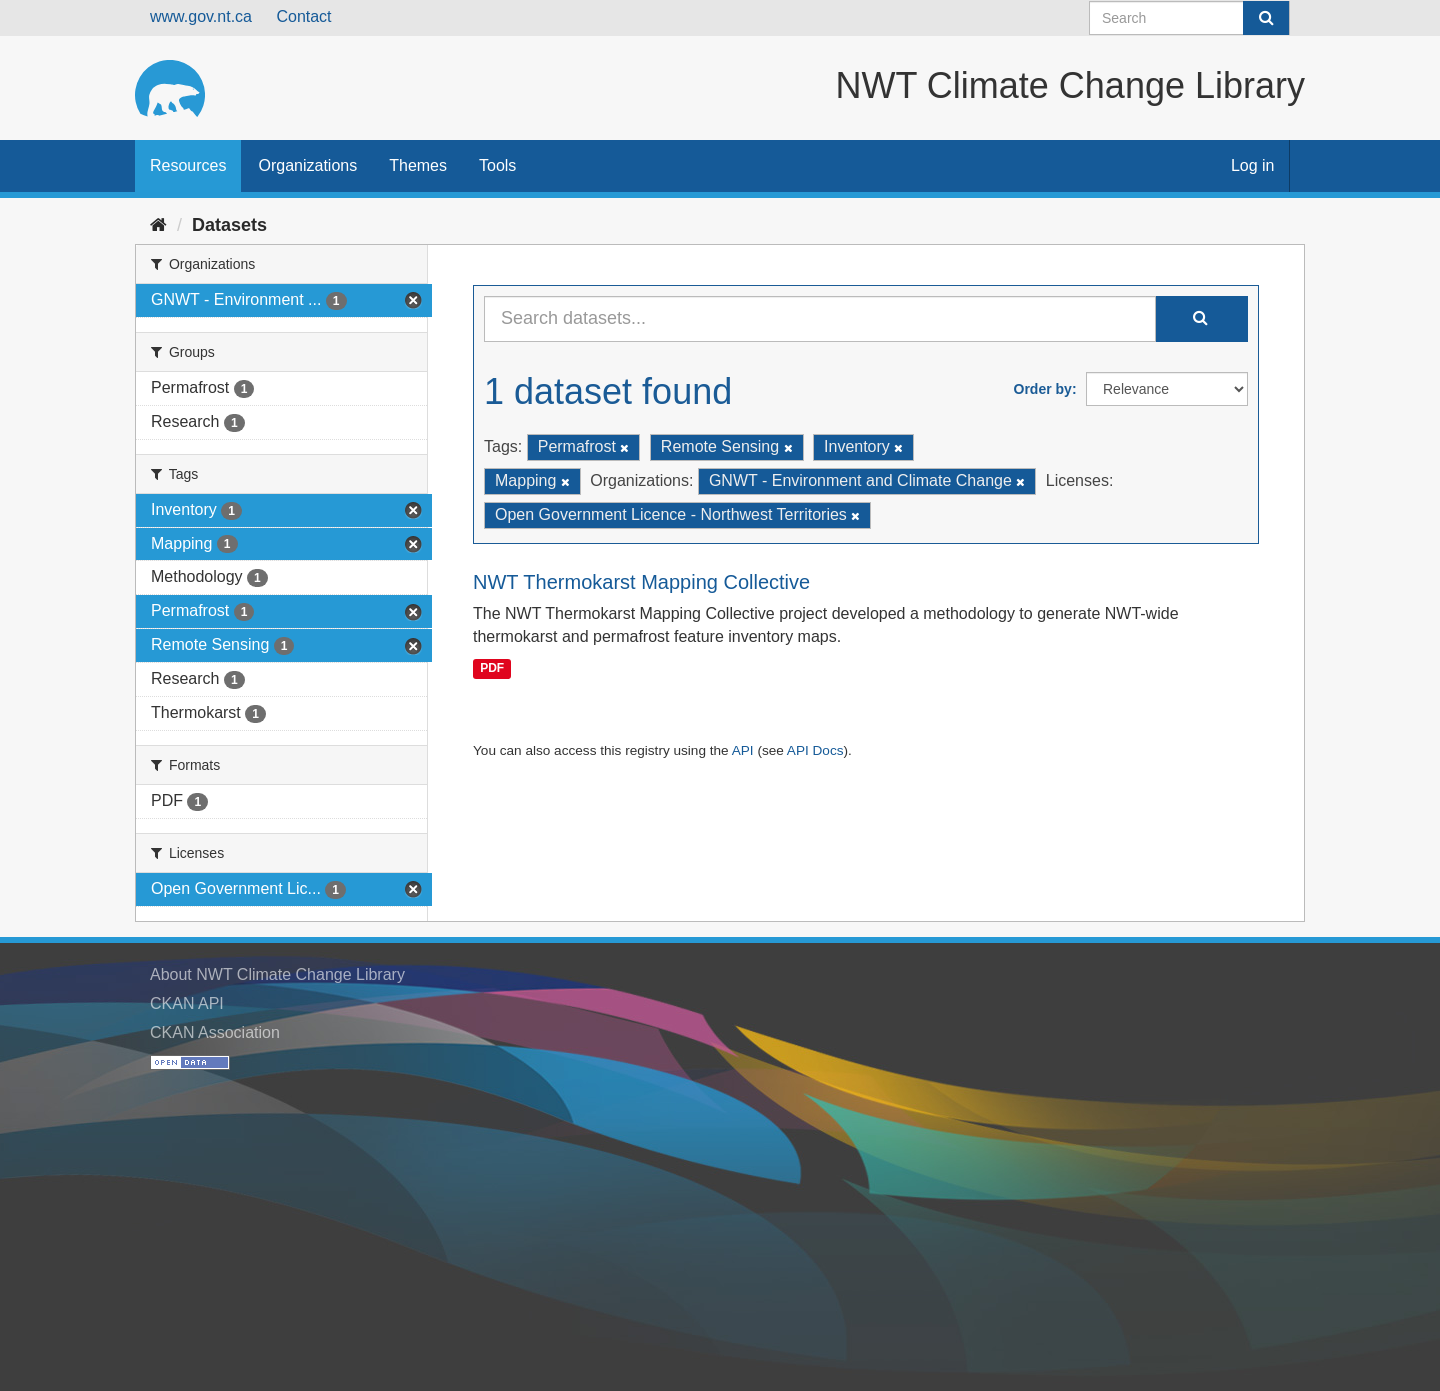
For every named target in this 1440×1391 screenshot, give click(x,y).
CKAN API (187, 1003)
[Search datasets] (1189, 18)
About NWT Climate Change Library (277, 974)
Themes (418, 165)
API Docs (815, 750)
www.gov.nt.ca (201, 16)
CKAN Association (215, 1032)
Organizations (307, 165)
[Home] (158, 225)
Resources (188, 165)
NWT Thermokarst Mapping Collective (641, 582)
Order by (1043, 389)
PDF (492, 668)
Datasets (229, 225)
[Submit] (1266, 18)
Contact (303, 16)
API (743, 750)
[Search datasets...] (820, 319)
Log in (1253, 165)
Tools (497, 165)
